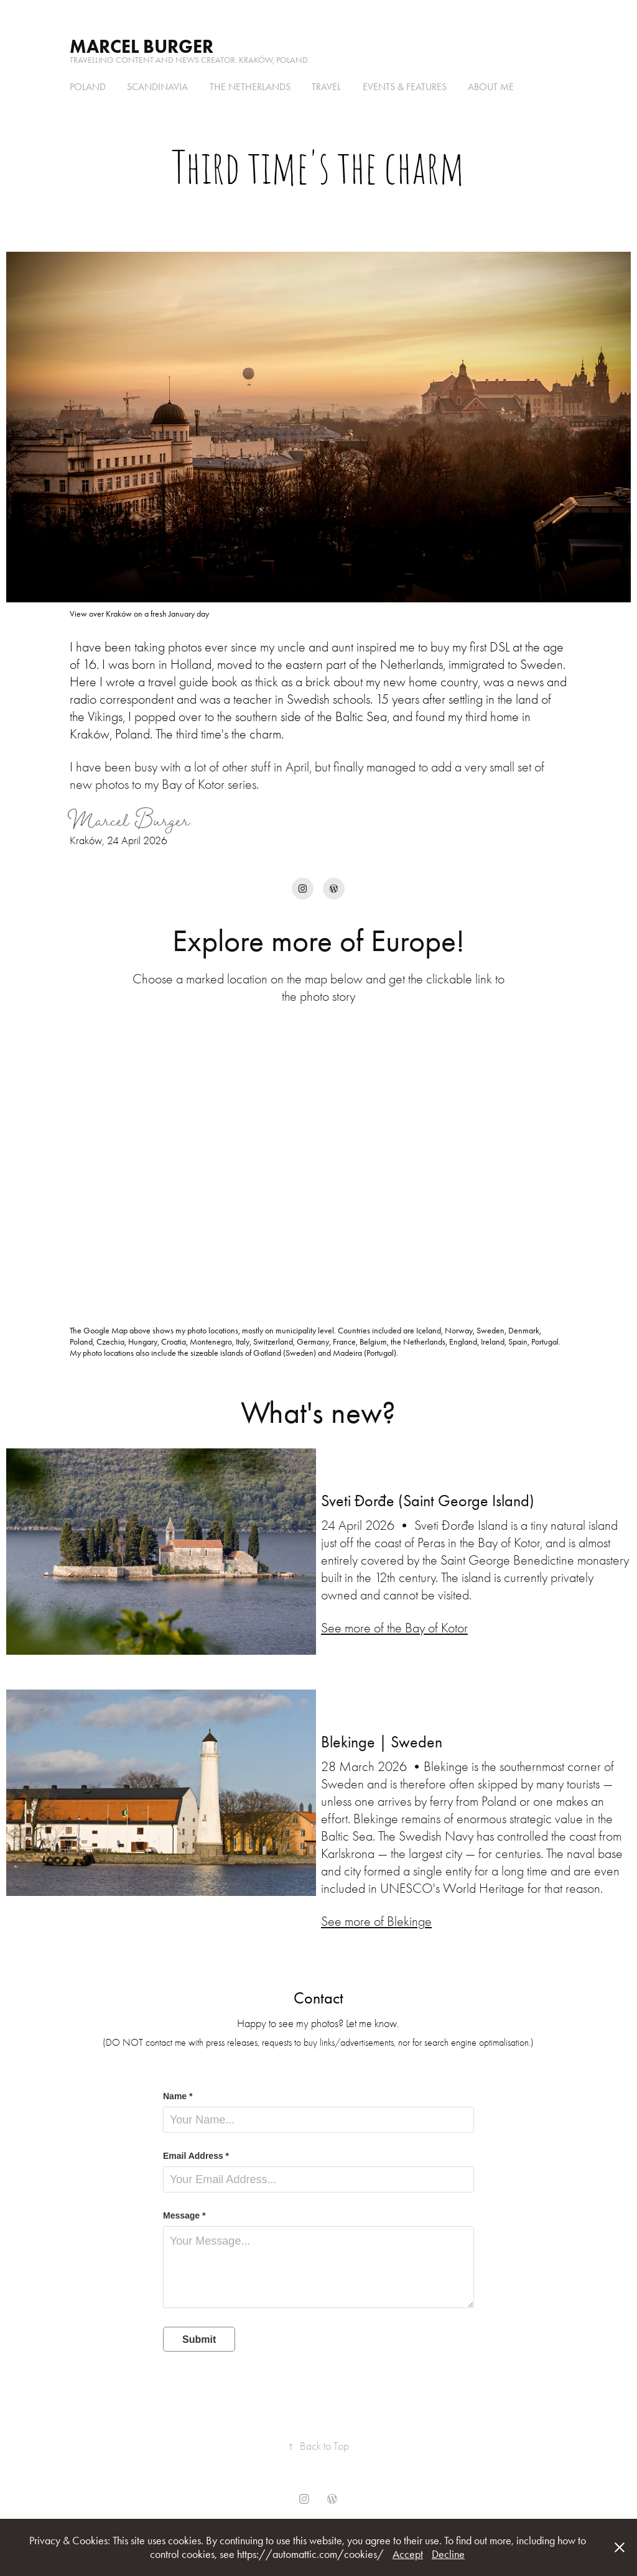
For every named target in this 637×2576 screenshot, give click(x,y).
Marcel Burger (141, 46)
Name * (177, 2096)
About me (491, 87)
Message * (184, 2215)
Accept (408, 2554)
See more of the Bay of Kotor (394, 1628)
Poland (88, 87)
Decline (448, 2554)
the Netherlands (250, 87)
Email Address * (196, 2155)
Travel (326, 87)
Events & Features (405, 87)
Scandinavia (157, 87)
